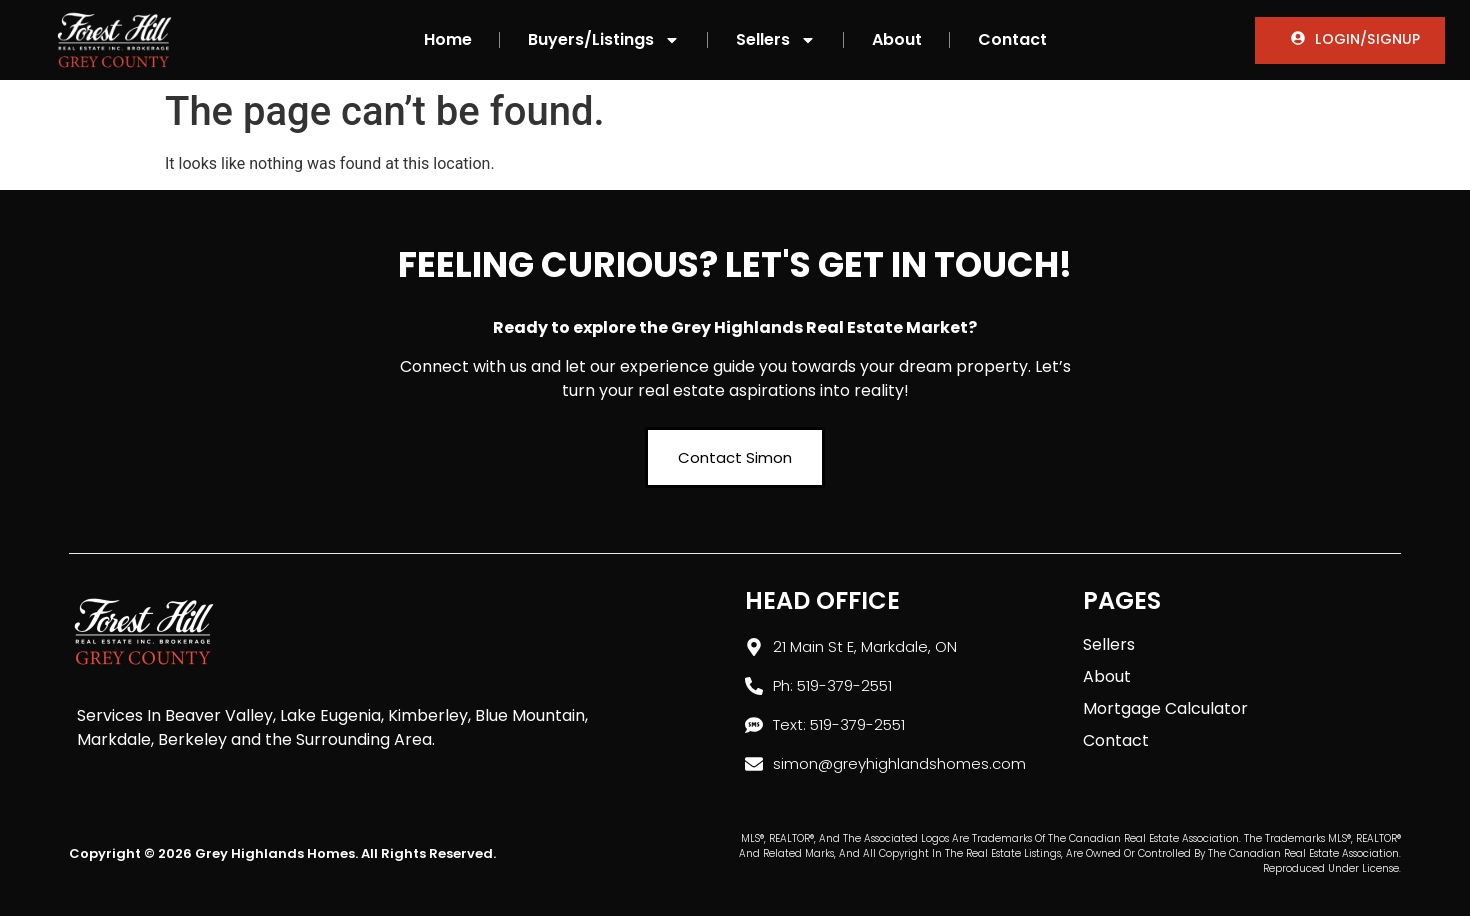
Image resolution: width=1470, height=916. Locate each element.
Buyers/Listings (604, 40)
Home (448, 39)
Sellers (776, 40)
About (897, 39)
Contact (1012, 39)
